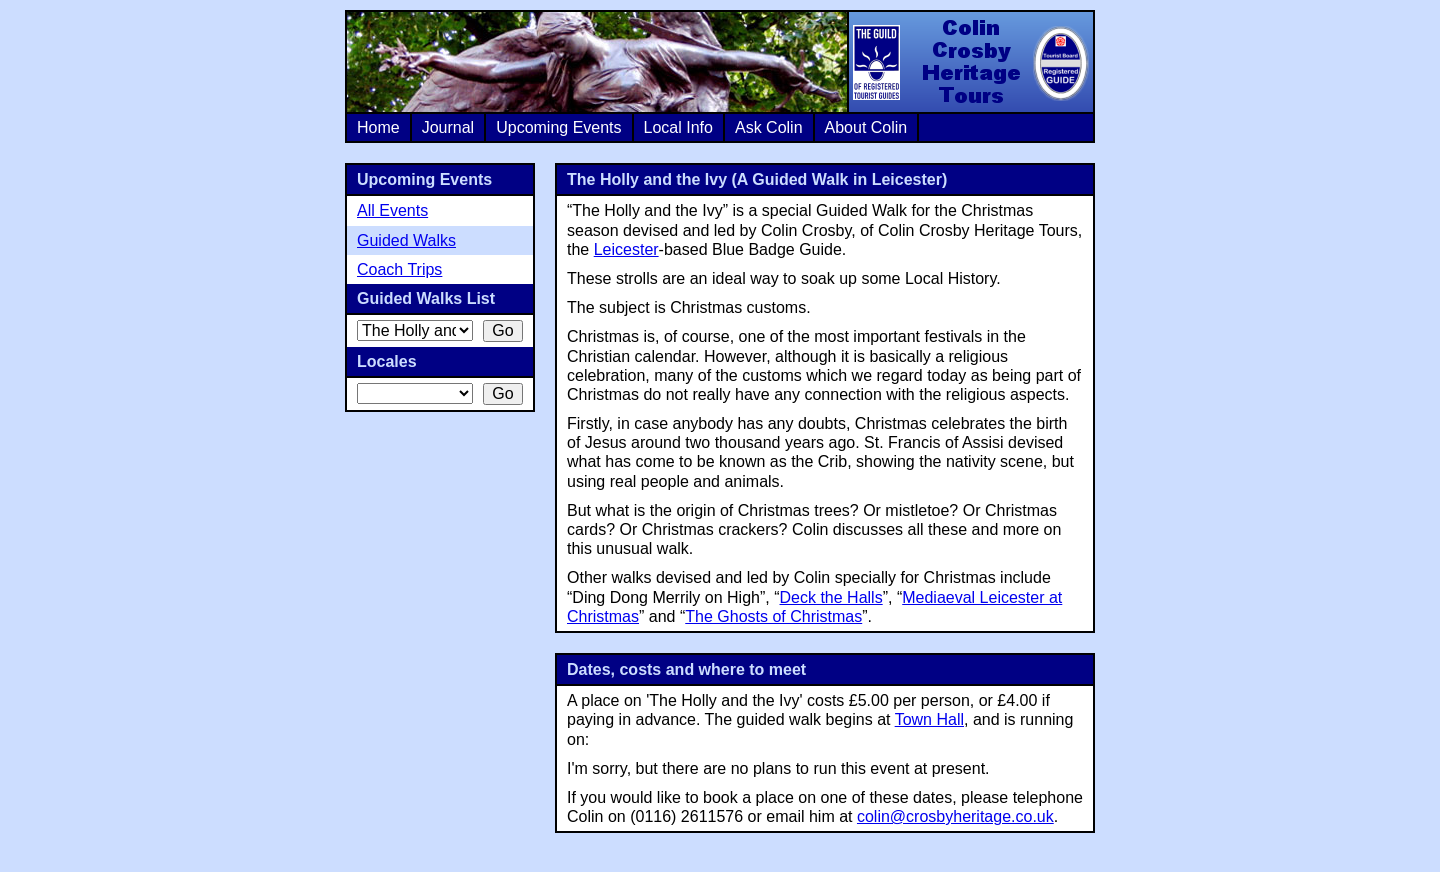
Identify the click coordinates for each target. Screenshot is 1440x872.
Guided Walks (406, 240)
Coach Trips (399, 269)
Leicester (626, 249)
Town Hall (929, 719)
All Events (392, 210)
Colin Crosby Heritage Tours (970, 62)
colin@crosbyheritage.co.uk (955, 816)
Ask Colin (769, 127)
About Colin (866, 127)
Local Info (678, 127)
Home (378, 127)
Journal (448, 127)
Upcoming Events (558, 127)
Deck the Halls (831, 597)
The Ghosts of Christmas (773, 616)
